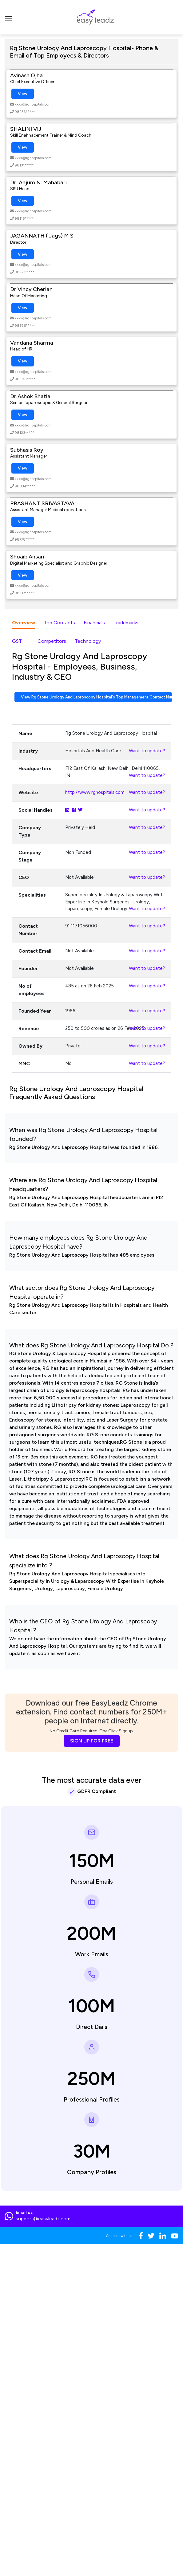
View (22, 93)
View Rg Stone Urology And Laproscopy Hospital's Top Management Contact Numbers (96, 697)
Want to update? (147, 751)
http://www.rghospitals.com (95, 792)
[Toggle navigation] (8, 17)
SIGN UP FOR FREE (91, 1741)
